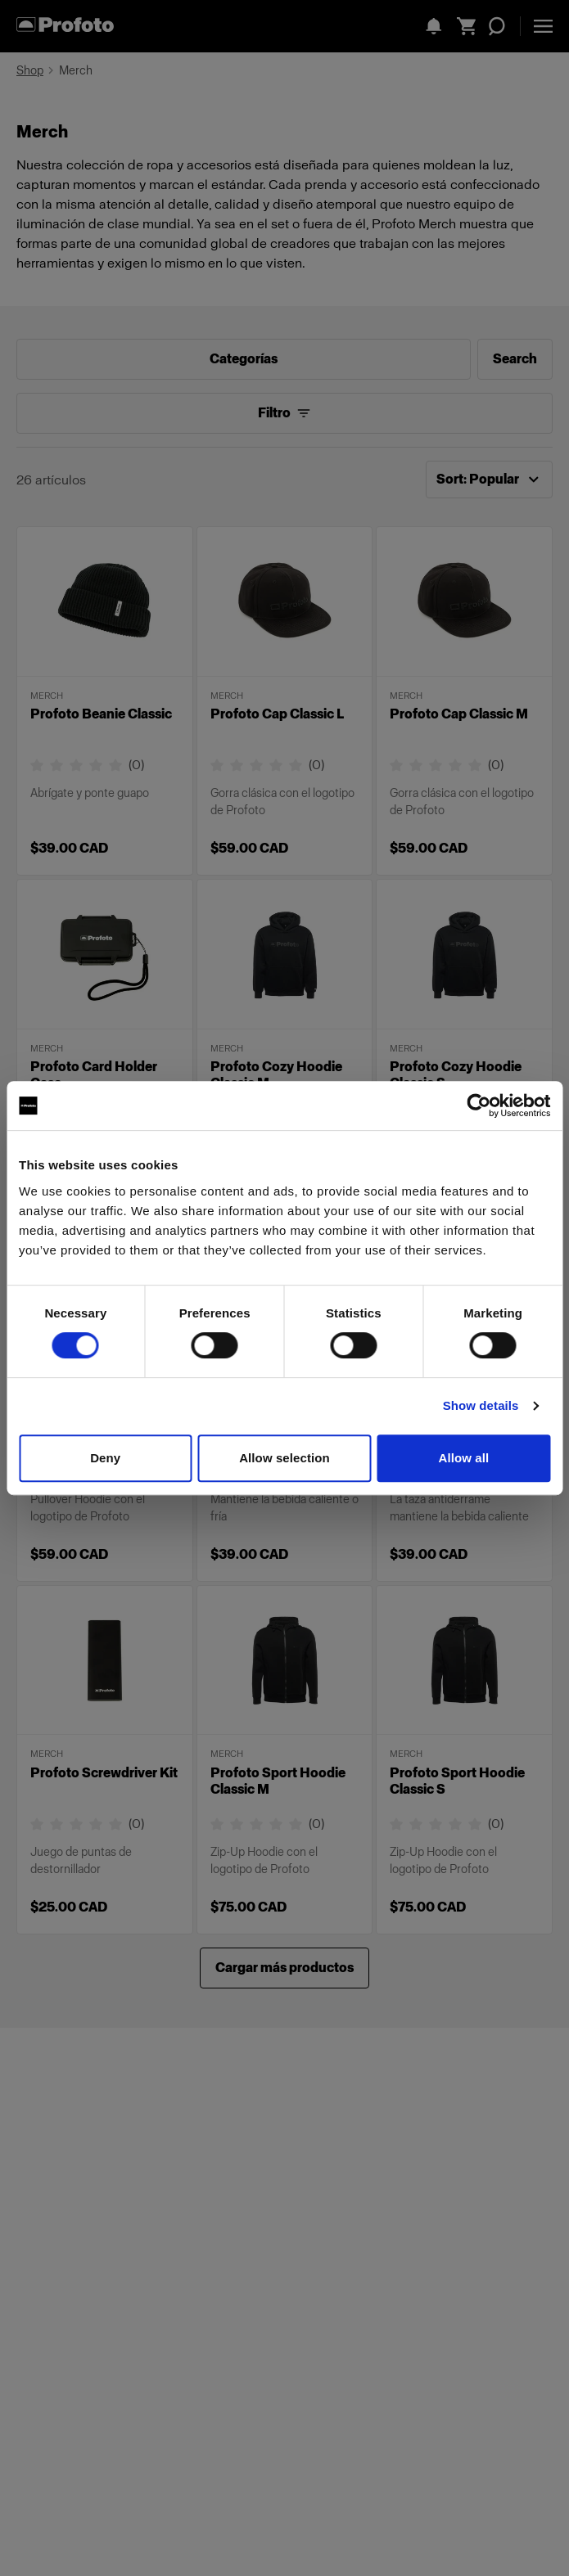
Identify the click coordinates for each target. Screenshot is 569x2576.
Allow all (463, 1458)
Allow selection (284, 1458)
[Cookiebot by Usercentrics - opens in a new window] (478, 1105)
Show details (481, 1405)
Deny (105, 1458)
